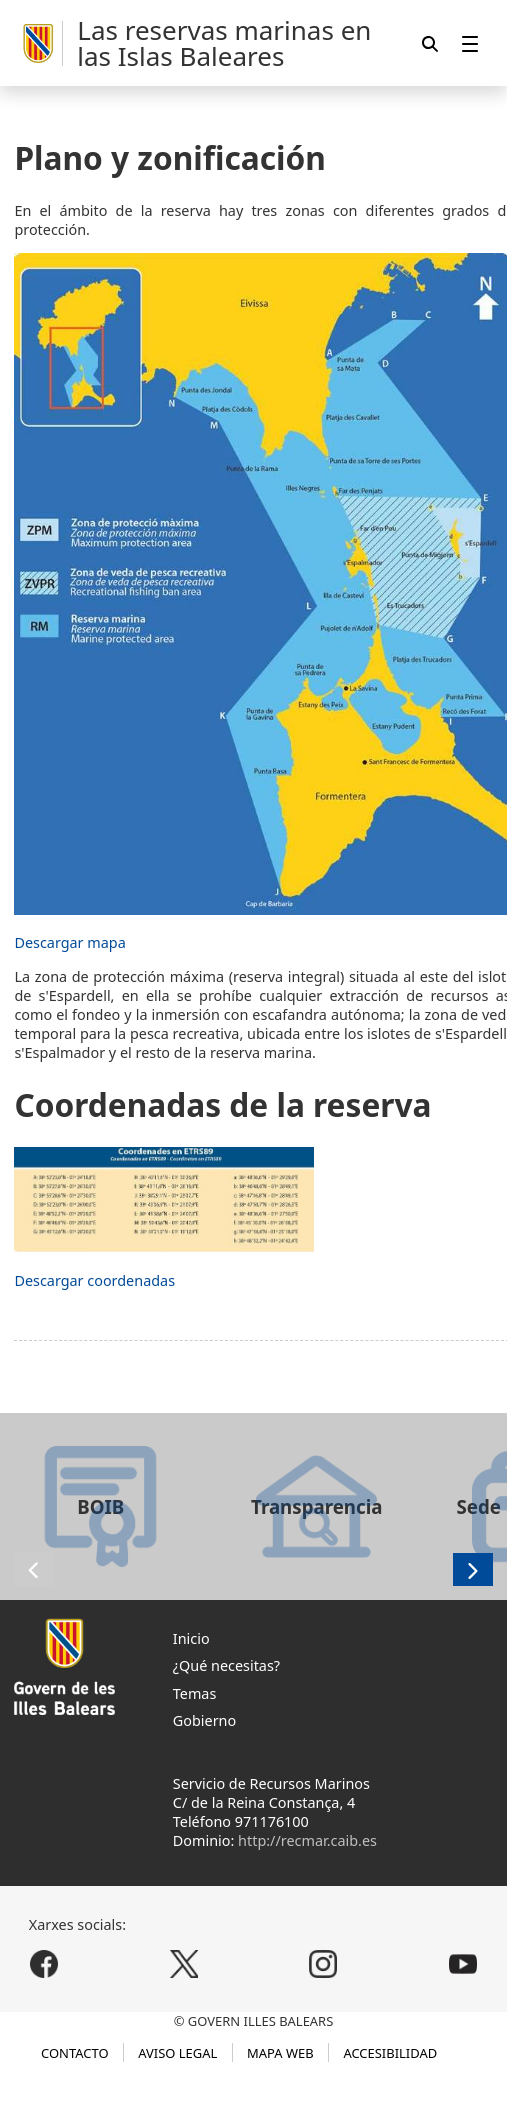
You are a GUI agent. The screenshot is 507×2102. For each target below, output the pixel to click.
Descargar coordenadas (94, 1280)
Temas (195, 1693)
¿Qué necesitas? (226, 1665)
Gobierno (204, 1720)
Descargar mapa (69, 942)
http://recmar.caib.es (307, 1840)
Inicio (191, 1638)
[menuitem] (470, 43)
